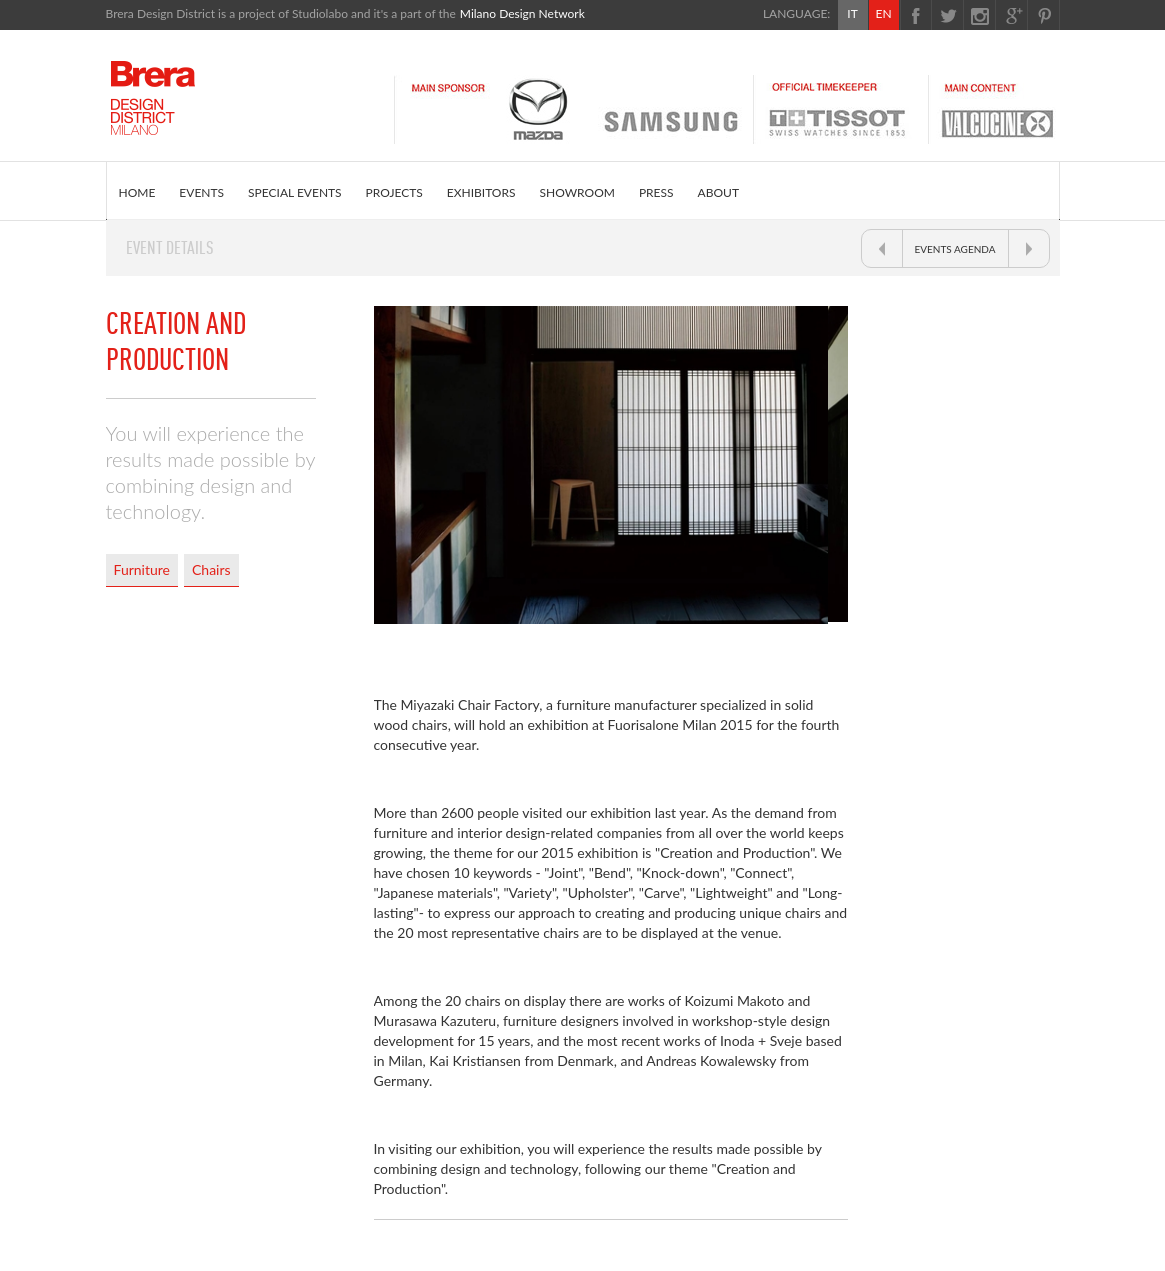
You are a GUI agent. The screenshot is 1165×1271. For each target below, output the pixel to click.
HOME (137, 192)
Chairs (211, 569)
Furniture (142, 569)
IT (852, 13)
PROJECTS (394, 192)
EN (883, 13)
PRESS (656, 192)
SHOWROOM (577, 192)
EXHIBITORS (481, 192)
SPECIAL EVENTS (295, 192)
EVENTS (201, 192)
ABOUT (718, 192)
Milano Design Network (522, 13)
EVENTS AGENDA (955, 249)
